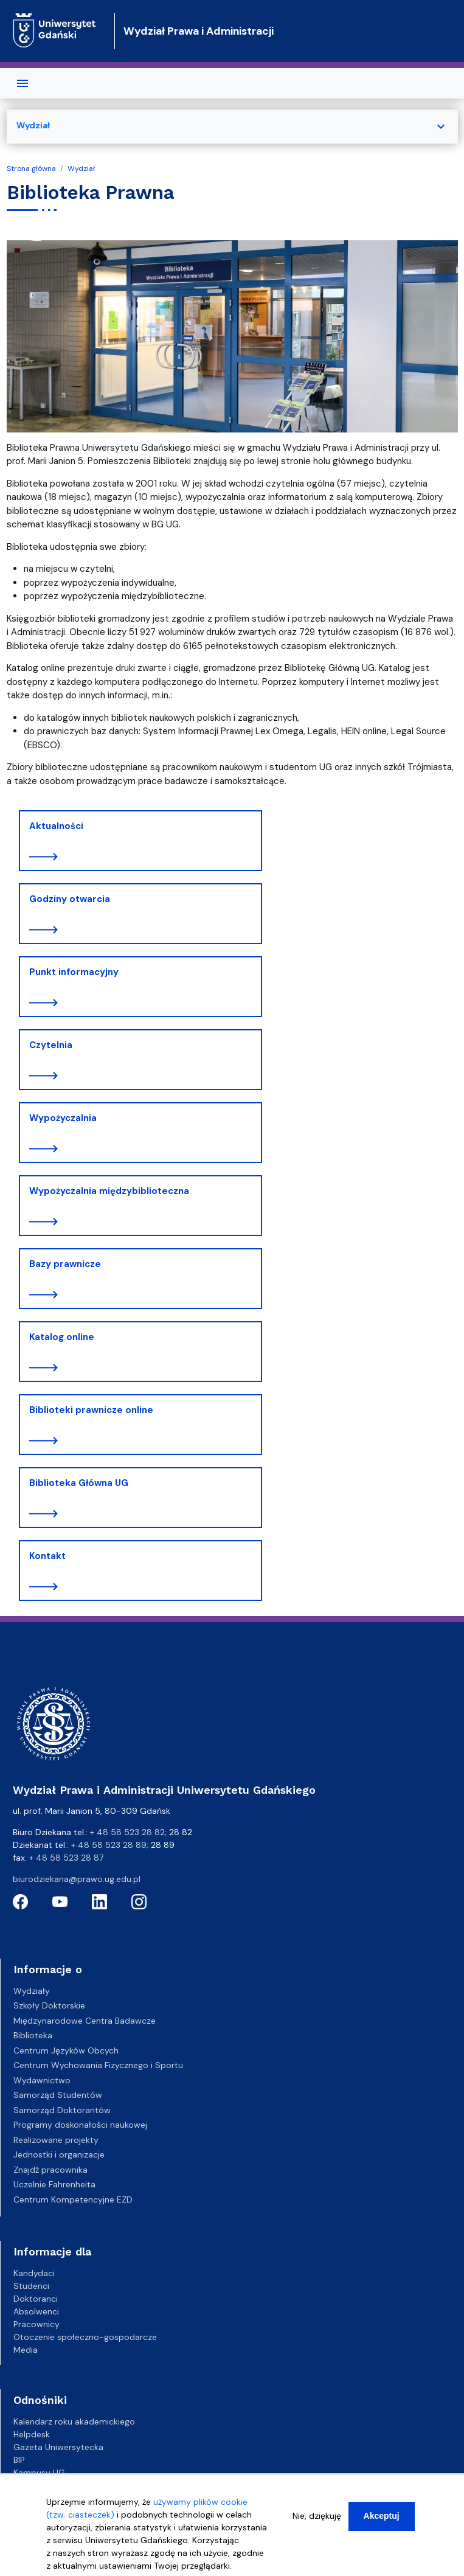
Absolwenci (36, 2311)
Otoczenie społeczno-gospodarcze (85, 2336)
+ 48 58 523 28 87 (66, 1857)
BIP (19, 2459)
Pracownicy (36, 2324)
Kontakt (47, 1556)
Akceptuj (382, 2516)
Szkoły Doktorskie (49, 2005)
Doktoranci (35, 2298)
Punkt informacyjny (74, 972)
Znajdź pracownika (50, 2169)
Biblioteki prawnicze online (91, 1410)
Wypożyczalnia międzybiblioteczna (109, 1191)
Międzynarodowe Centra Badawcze (84, 2020)
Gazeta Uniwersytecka (58, 2447)
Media (25, 2349)
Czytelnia (50, 1045)
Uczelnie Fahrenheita (54, 2184)
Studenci (31, 2285)
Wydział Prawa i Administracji (198, 31)
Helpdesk (31, 2434)
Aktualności (56, 826)
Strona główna (31, 168)
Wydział (81, 168)
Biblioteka (32, 2035)
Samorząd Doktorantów (62, 2110)
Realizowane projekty (56, 2139)
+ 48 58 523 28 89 (109, 1844)
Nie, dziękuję (317, 2515)
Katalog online (61, 1337)
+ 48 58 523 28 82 (127, 1832)
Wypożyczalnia (63, 1118)
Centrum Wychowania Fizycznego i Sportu (98, 2065)
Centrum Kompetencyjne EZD (73, 2199)
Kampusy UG (39, 2472)
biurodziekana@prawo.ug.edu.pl (76, 1878)
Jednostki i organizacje (59, 2154)
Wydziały (31, 1990)
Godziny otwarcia (69, 899)
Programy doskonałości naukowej (80, 2124)
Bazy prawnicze (65, 1264)
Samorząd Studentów (57, 2094)
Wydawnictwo (42, 2080)
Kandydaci (34, 2273)
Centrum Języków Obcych (66, 2050)
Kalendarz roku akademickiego (74, 2421)
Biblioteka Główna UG (78, 1483)
